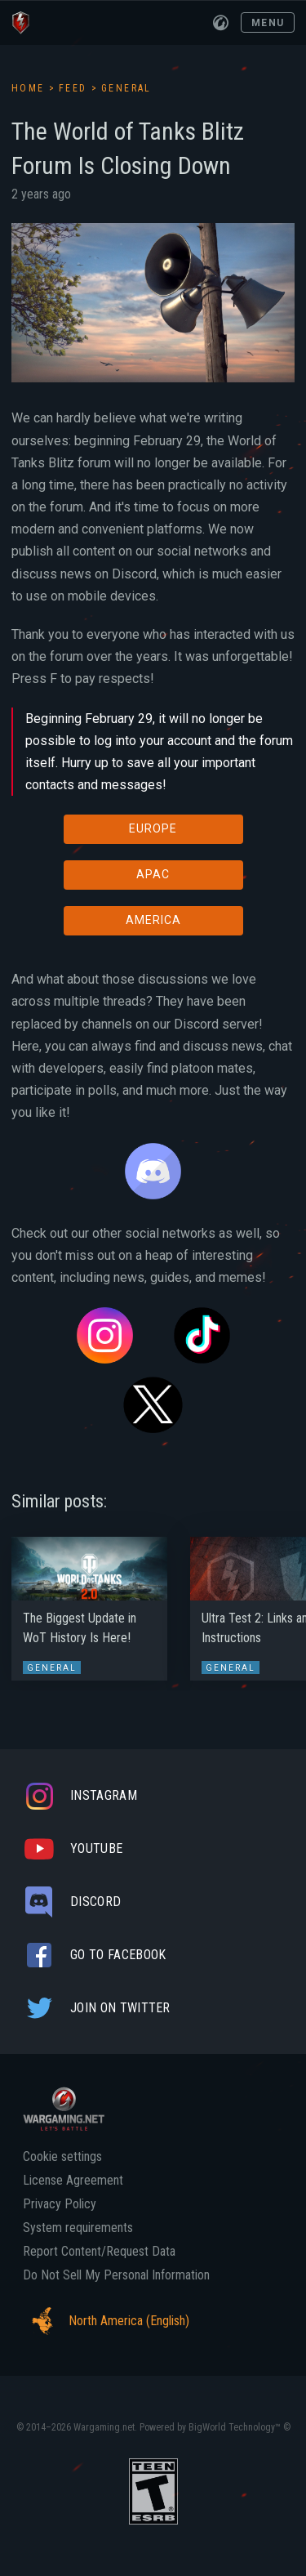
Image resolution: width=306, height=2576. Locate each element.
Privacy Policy (59, 2204)
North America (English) (106, 2321)
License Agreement (73, 2180)
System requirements (78, 2227)
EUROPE (153, 828)
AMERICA (153, 919)
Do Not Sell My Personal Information (116, 2275)
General (126, 88)
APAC (153, 874)
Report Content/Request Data (99, 2251)
